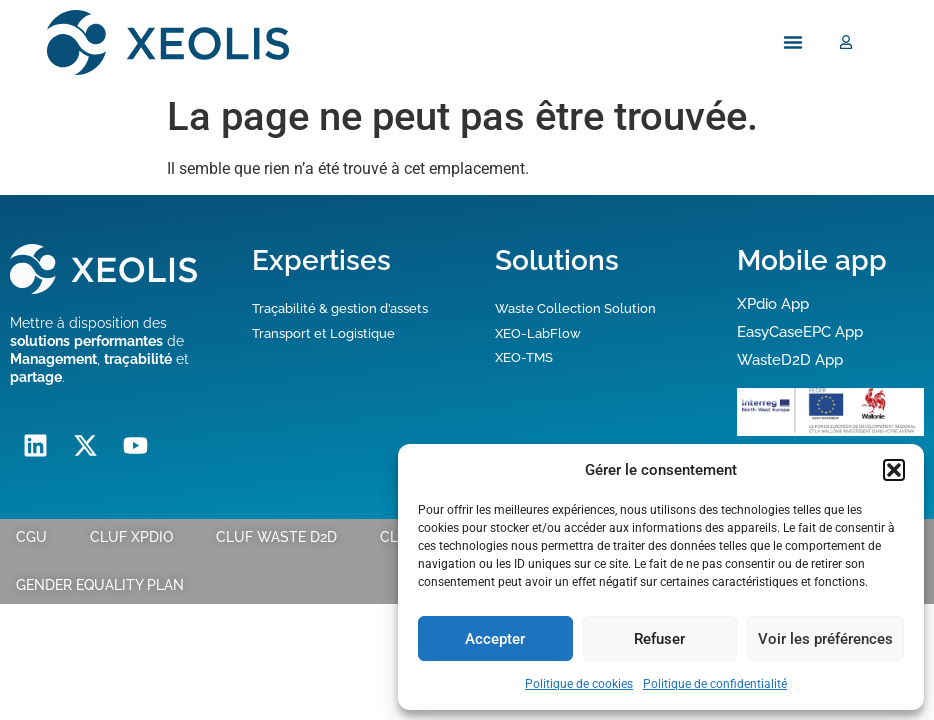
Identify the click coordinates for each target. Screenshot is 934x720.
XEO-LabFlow (538, 333)
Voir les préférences (825, 639)
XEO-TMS (524, 357)
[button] (894, 470)
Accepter (495, 639)
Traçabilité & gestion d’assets (340, 308)
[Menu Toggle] (793, 43)
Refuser (659, 639)
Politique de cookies (579, 684)
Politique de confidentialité (715, 684)
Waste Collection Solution (575, 308)
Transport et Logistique (323, 333)
